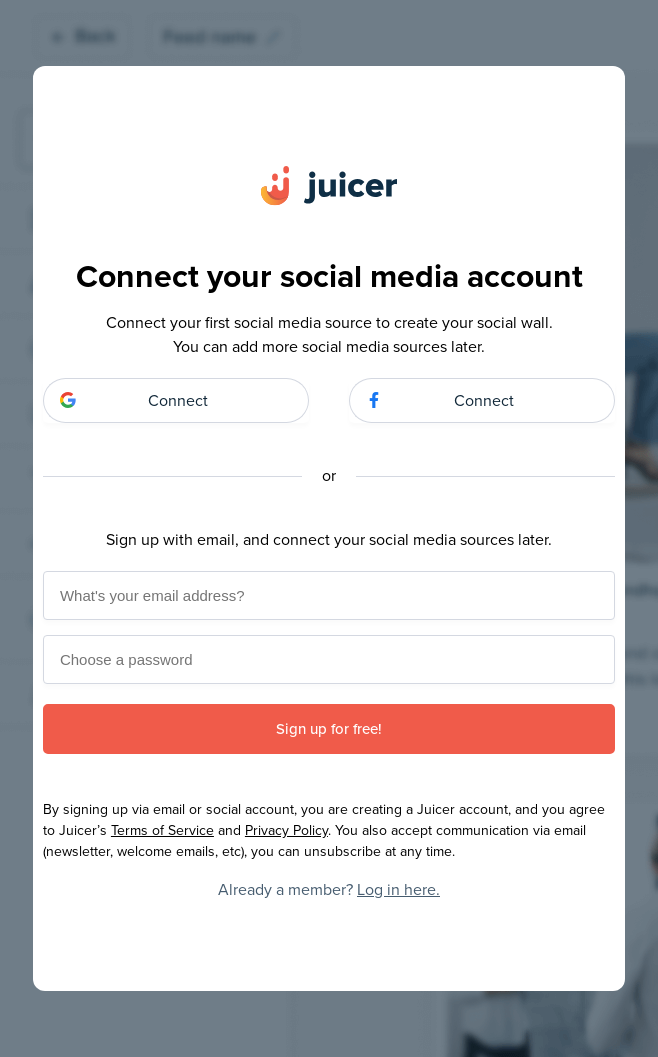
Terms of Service (162, 830)
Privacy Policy (286, 830)
